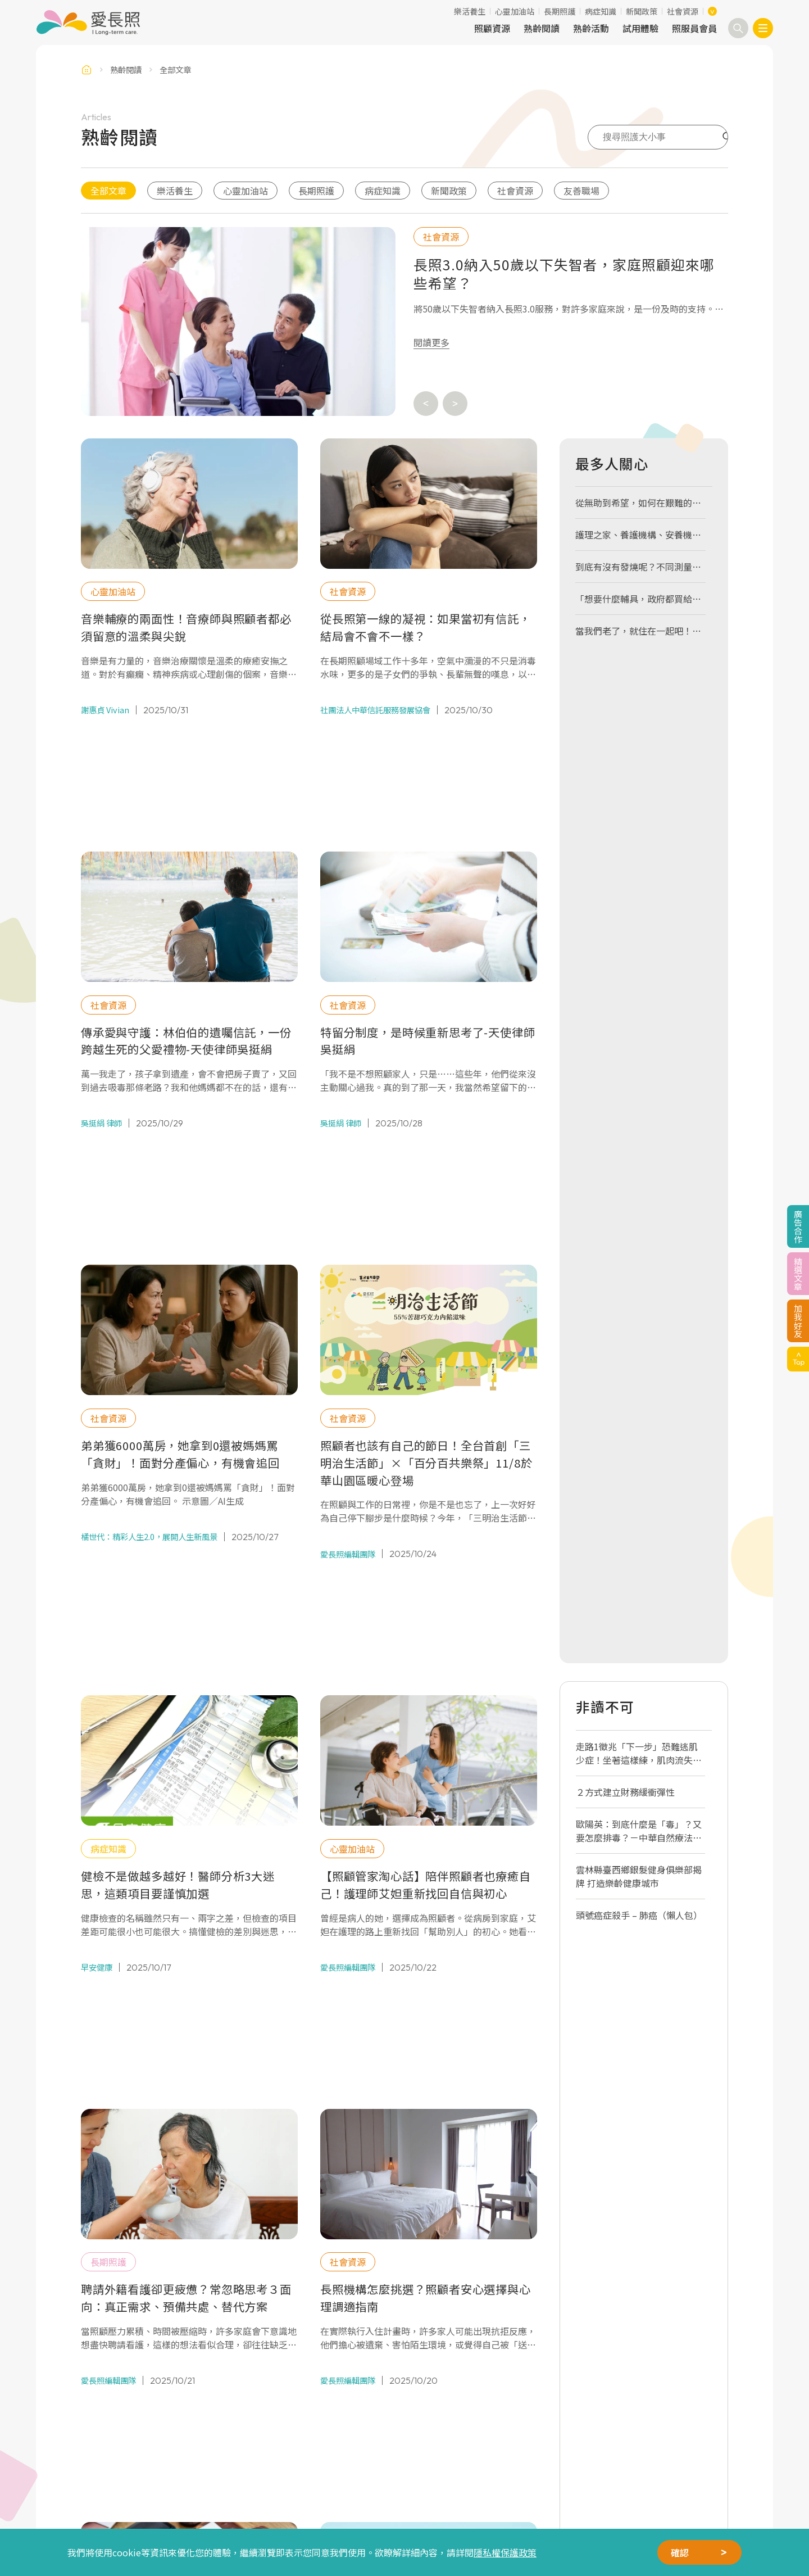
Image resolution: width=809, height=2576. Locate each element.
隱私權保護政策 (505, 2552)
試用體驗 (640, 28)
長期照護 (559, 11)
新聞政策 (641, 11)
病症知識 (600, 11)
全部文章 (108, 190)
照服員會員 (694, 28)
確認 (680, 2552)
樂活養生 (469, 11)
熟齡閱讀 (542, 28)
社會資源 (682, 11)
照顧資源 (492, 28)
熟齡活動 (591, 28)
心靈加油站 (514, 11)
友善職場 (581, 190)
